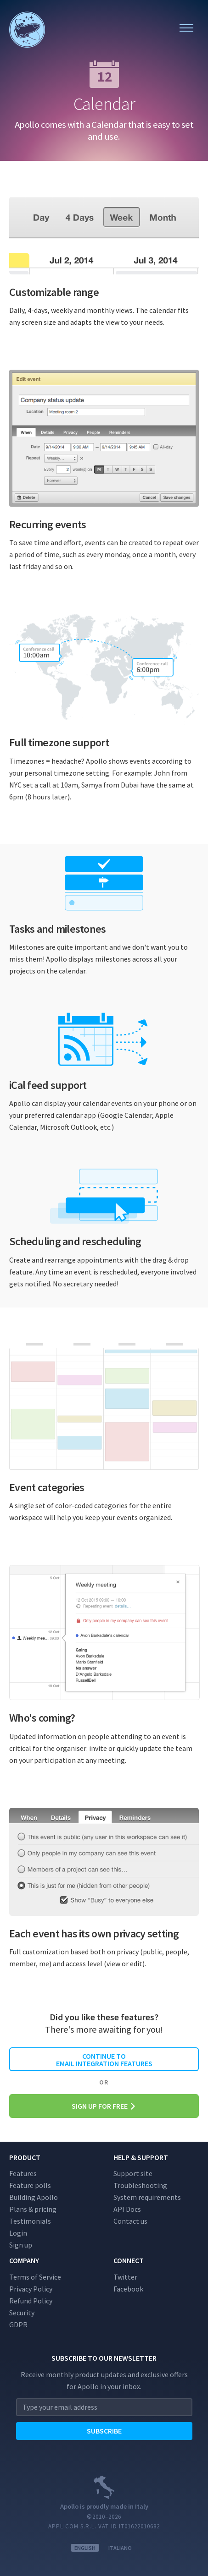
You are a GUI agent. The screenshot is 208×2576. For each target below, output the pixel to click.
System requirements (147, 2197)
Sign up (20, 2244)
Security (21, 2312)
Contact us (130, 2221)
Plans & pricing (32, 2209)
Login (18, 2232)
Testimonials (30, 2221)
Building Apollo (33, 2197)
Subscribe (104, 2430)
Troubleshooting (140, 2185)
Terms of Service (35, 2276)
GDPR (18, 2324)
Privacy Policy (30, 2288)
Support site (132, 2173)
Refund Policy (30, 2300)
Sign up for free (104, 2106)
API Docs (127, 2209)
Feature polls (30, 2185)
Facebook (128, 2288)
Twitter (125, 2276)
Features (23, 2173)
